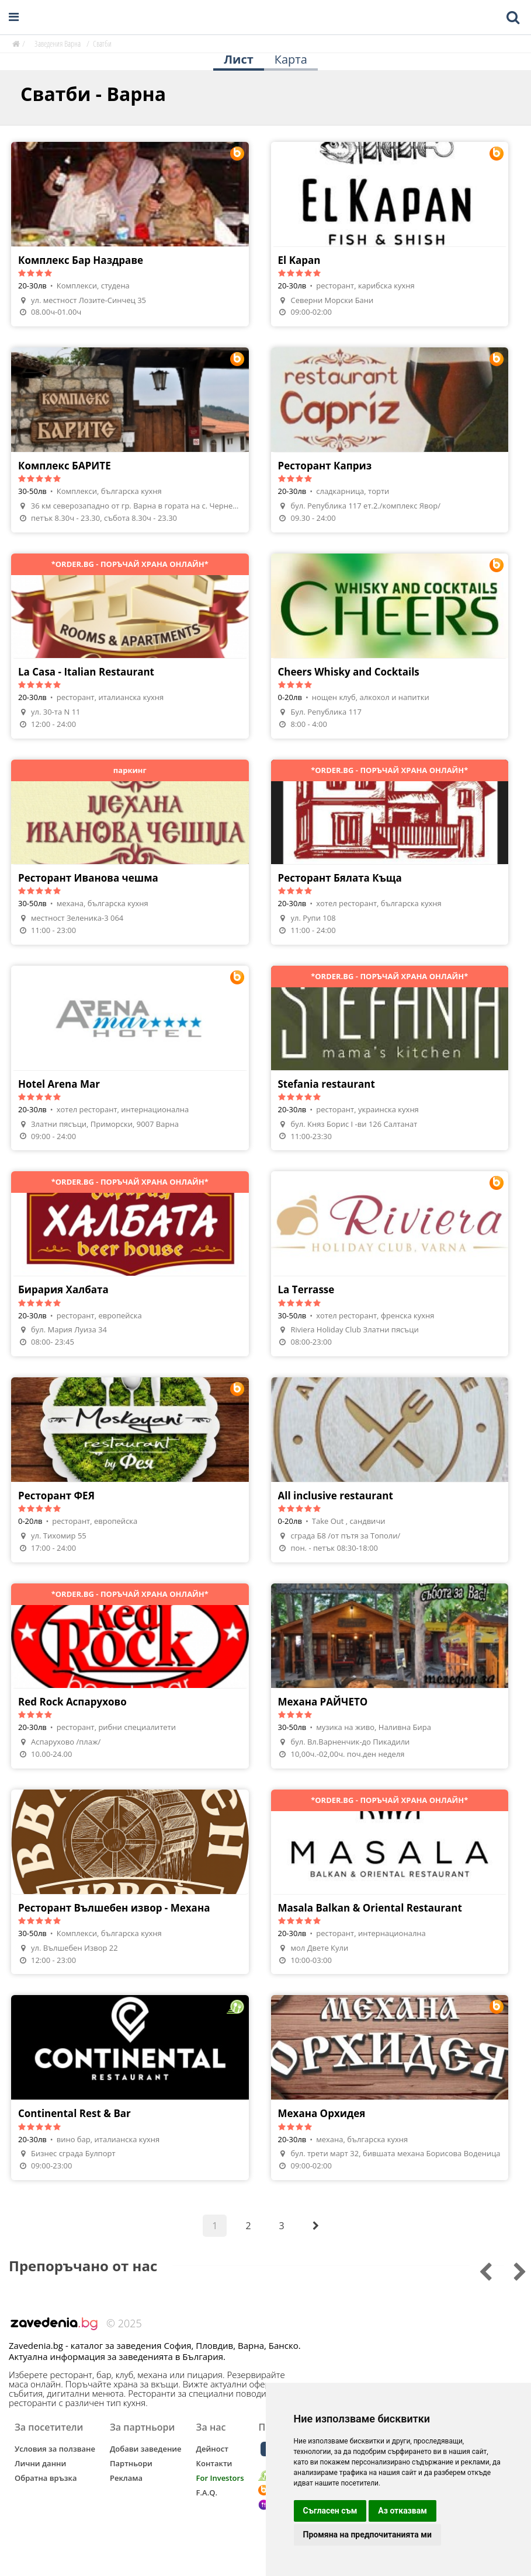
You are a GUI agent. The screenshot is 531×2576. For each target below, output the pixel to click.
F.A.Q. (206, 2492)
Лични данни (40, 2463)
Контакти (214, 2463)
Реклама (126, 2478)
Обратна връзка (46, 2478)
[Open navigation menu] (14, 17)
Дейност (212, 2448)
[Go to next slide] (477, 2270)
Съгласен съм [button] (330, 2510)
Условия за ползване (55, 2448)
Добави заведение (146, 2448)
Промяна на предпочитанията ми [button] (367, 2534)
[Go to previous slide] (512, 2270)
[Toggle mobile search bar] (513, 17)
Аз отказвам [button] (402, 2510)
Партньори (131, 2463)
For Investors (220, 2478)
